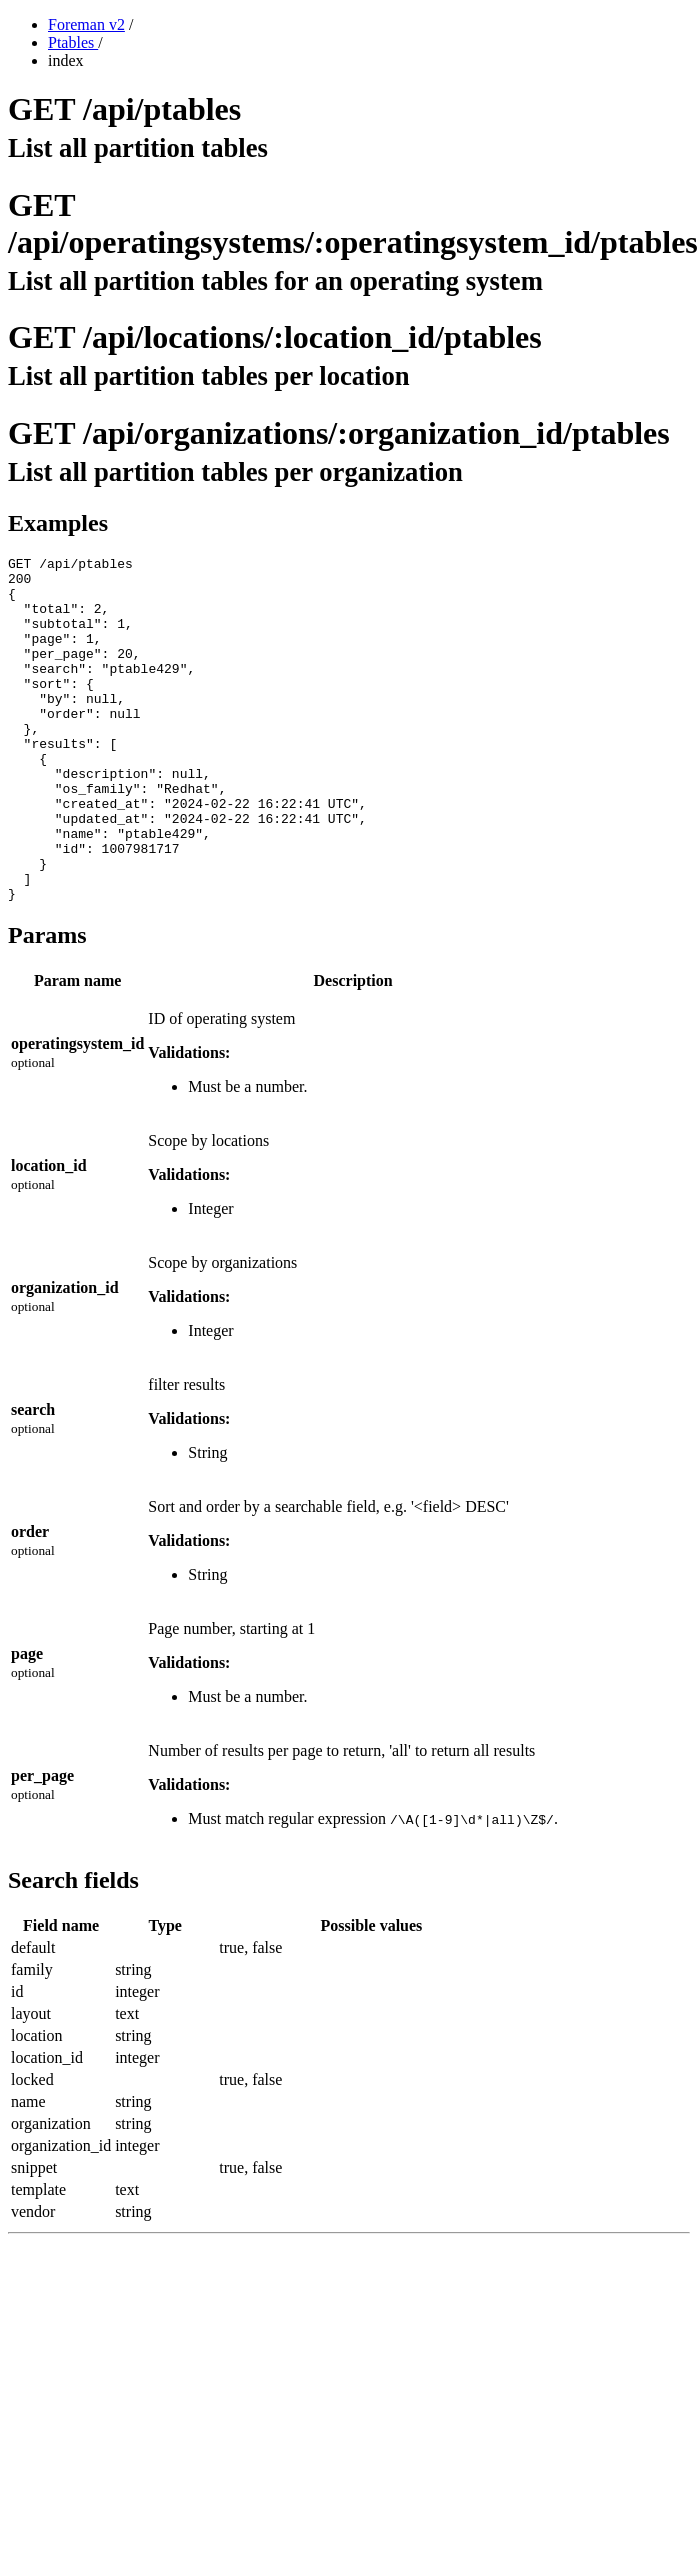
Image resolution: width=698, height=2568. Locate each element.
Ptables (73, 42)
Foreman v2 (86, 24)
